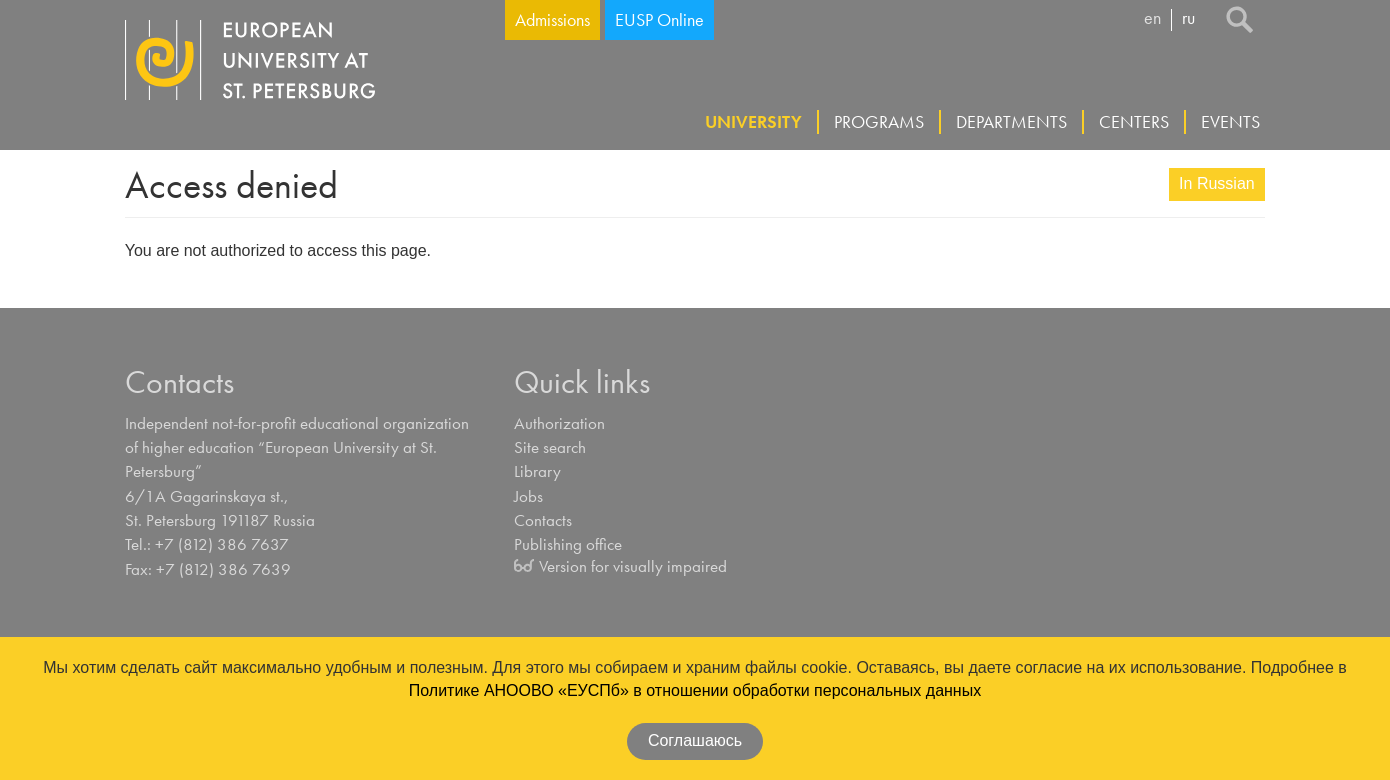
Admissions (552, 19)
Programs (879, 121)
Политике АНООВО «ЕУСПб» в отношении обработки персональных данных (695, 690)
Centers (1134, 121)
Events (1230, 121)
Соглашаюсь (695, 740)
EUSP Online (659, 19)
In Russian (1217, 183)
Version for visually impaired (633, 566)
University (753, 121)
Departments (1011, 121)
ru (1188, 19)
